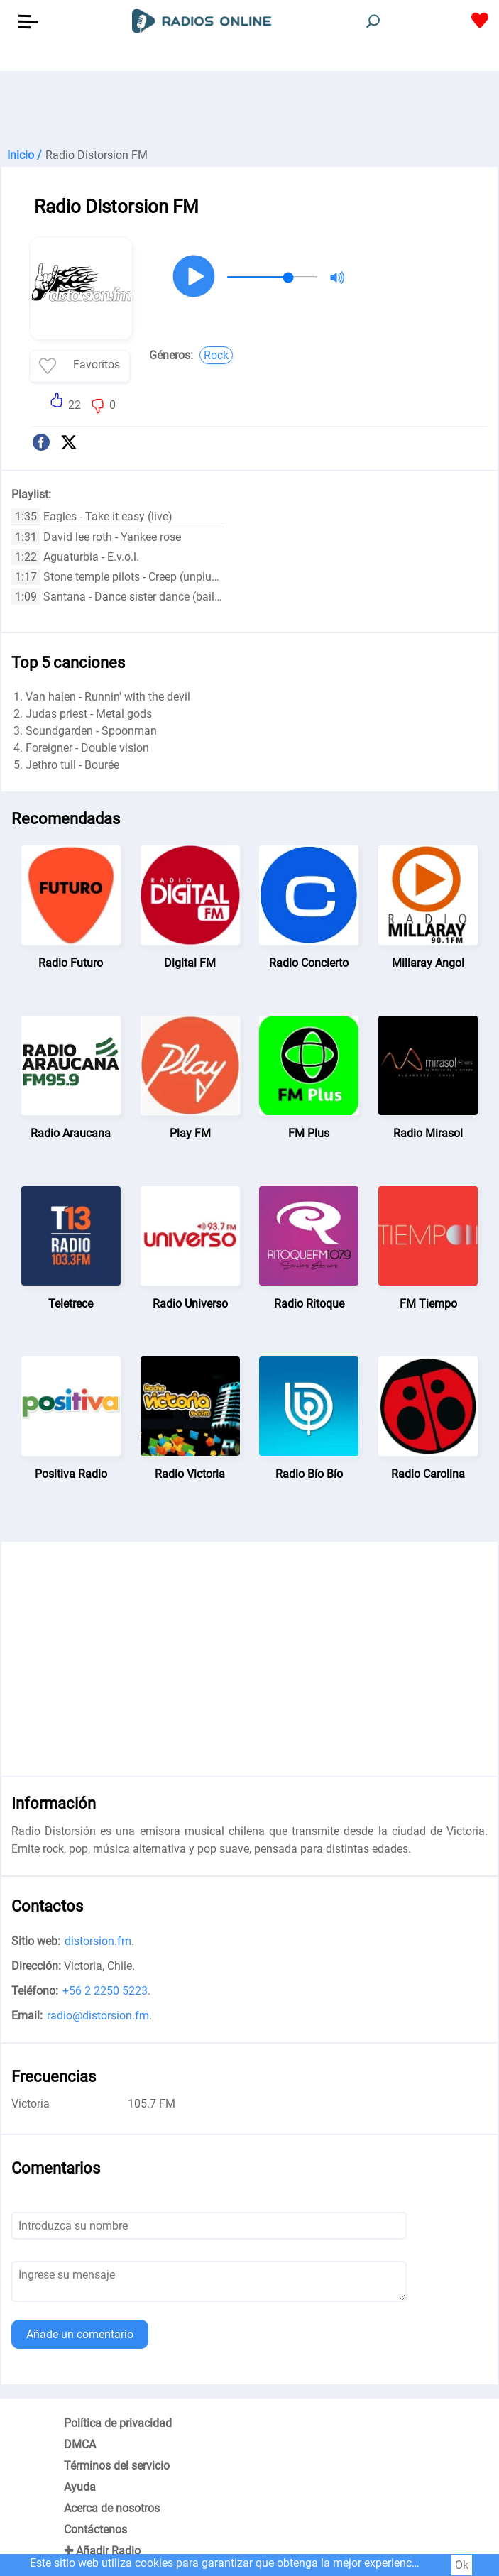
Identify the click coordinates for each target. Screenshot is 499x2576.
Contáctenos (95, 2529)
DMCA (80, 2444)
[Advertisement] (249, 106)
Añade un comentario (79, 2334)
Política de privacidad (118, 2423)
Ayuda (80, 2487)
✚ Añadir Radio (102, 2551)
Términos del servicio (117, 2465)
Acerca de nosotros (112, 2508)
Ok (461, 2565)
